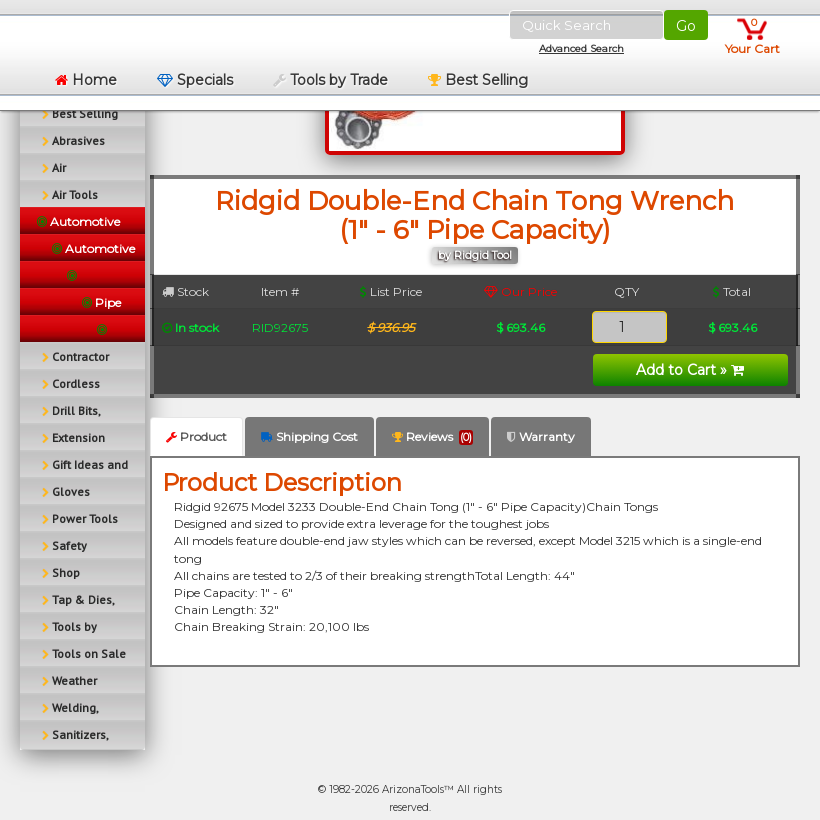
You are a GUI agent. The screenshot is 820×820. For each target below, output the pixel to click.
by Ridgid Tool (475, 255)
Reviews (432, 437)
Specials (195, 80)
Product (196, 436)
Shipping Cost (309, 436)
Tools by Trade (330, 80)
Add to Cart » (690, 370)
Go (686, 26)
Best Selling (478, 80)
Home (86, 80)
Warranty (541, 436)
